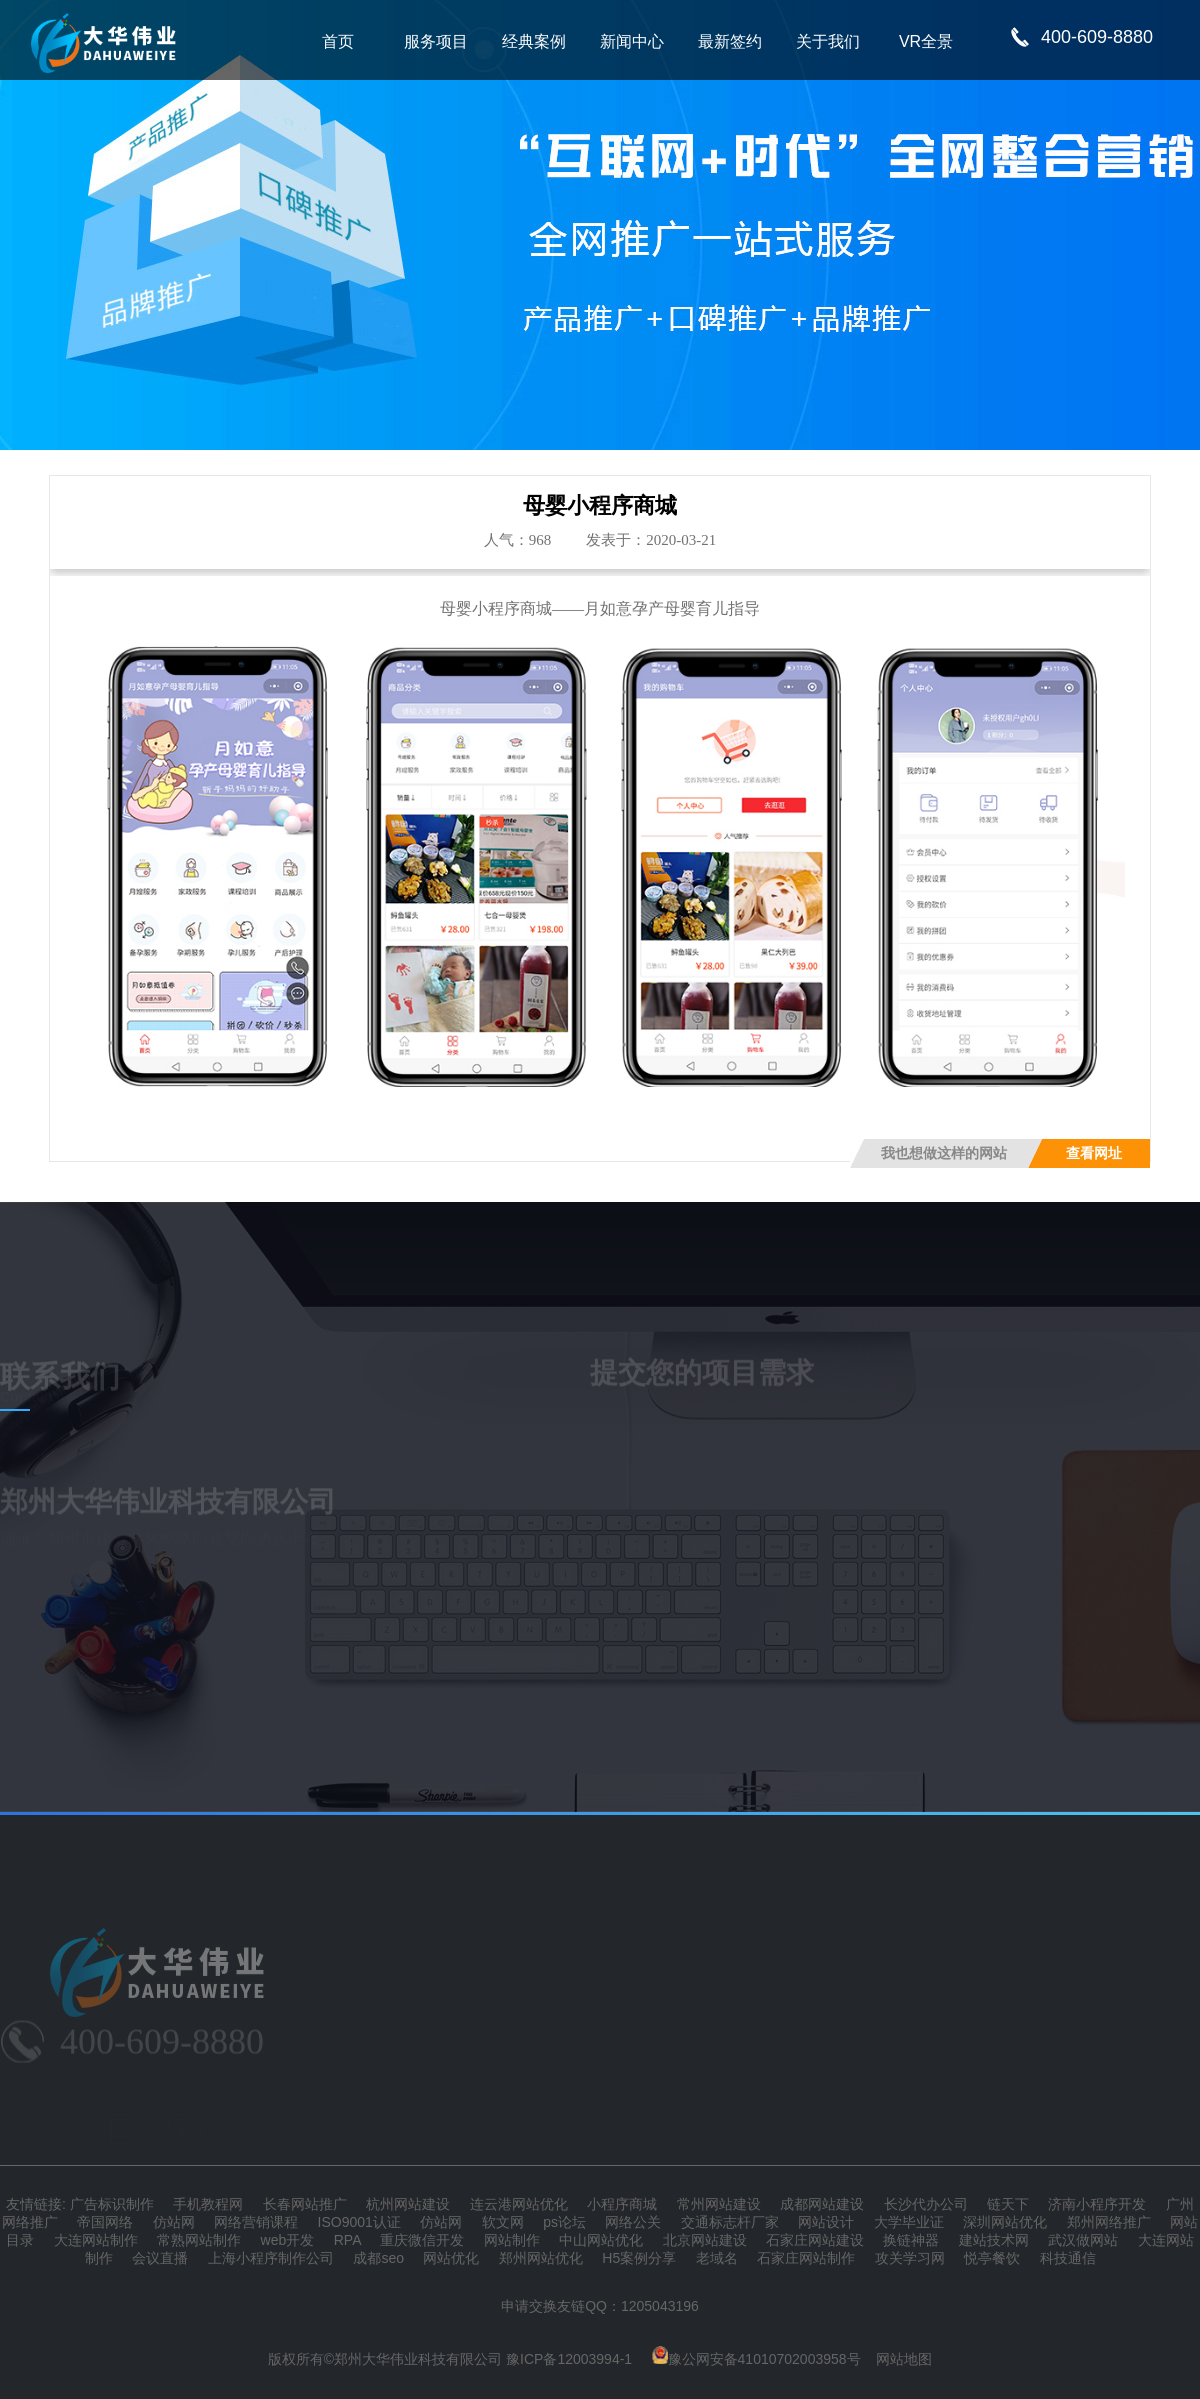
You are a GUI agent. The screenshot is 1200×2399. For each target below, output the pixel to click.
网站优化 (451, 2258)
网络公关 (633, 2222)
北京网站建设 (705, 2240)
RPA (347, 2240)
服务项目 (436, 41)
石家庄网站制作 (806, 2258)
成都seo (378, 2258)
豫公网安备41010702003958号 (756, 2359)
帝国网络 (105, 2222)
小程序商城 (622, 2204)
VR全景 (926, 41)
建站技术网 (994, 2240)
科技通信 (1068, 2258)
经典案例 (534, 41)
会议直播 (160, 2258)
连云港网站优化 (519, 2204)
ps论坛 (564, 2222)
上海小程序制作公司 (271, 2258)
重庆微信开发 (422, 2240)
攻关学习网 (910, 2258)
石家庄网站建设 (815, 2240)
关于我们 (828, 41)
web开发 (288, 2240)
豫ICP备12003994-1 (569, 2359)
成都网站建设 (822, 2204)
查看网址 (1094, 1153)
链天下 (1008, 2204)
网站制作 (512, 2240)
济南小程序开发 (1097, 2204)
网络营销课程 (256, 2222)
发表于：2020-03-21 (651, 540)
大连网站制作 (96, 2240)
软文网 (503, 2222)
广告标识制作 (112, 2204)
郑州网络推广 (1109, 2222)
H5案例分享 (639, 2258)
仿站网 (174, 2222)
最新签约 (730, 41)
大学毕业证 (909, 2222)
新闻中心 (632, 41)
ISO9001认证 (359, 2222)
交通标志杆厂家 (730, 2222)
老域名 (717, 2258)
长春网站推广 (305, 2204)
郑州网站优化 (541, 2258)
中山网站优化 (601, 2240)
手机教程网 (208, 2204)
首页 (338, 41)
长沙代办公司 (926, 2204)
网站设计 (826, 2222)
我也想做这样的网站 (944, 1153)
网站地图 (904, 2359)
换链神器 (911, 2240)
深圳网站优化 (1005, 2222)
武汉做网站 (1083, 2240)
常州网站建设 (719, 2204)
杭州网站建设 (408, 2204)
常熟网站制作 (199, 2240)
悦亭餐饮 (992, 2258)
